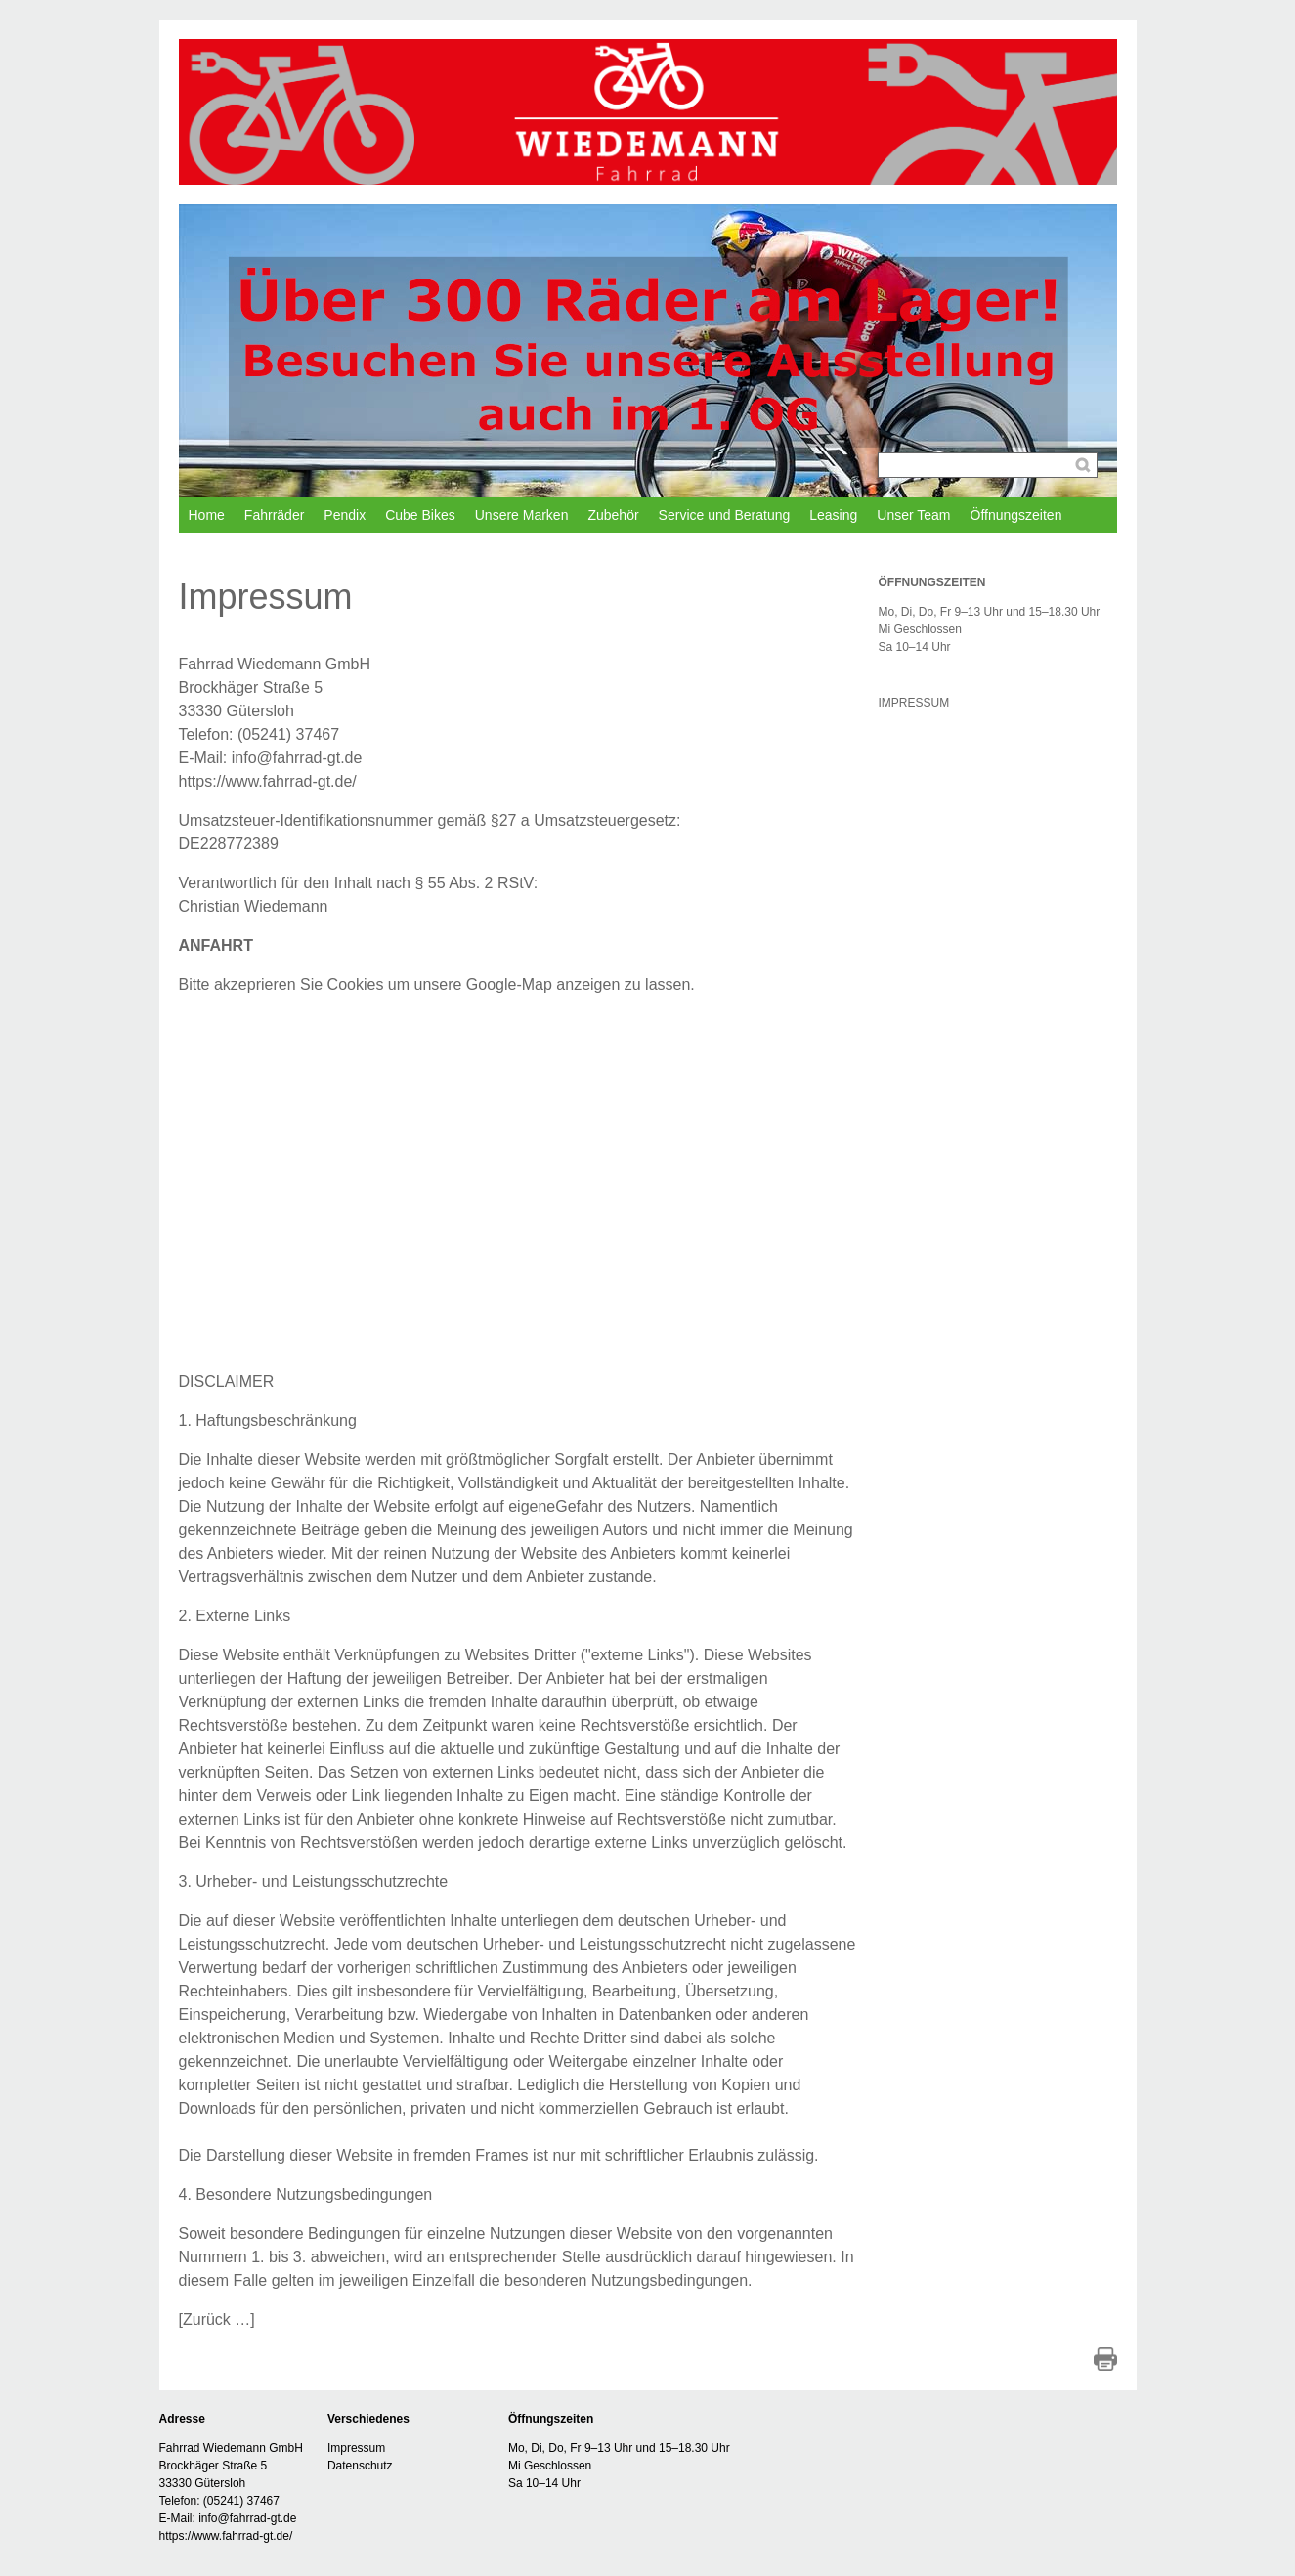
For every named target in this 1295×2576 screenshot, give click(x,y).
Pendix (345, 515)
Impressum (356, 2448)
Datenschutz (360, 2465)
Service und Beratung (725, 515)
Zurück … (216, 2319)
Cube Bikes (420, 515)
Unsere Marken (522, 515)
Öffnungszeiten (1016, 515)
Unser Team (913, 515)
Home (207, 515)
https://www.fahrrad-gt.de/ (268, 781)
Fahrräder (274, 515)
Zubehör (612, 515)
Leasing (833, 515)
